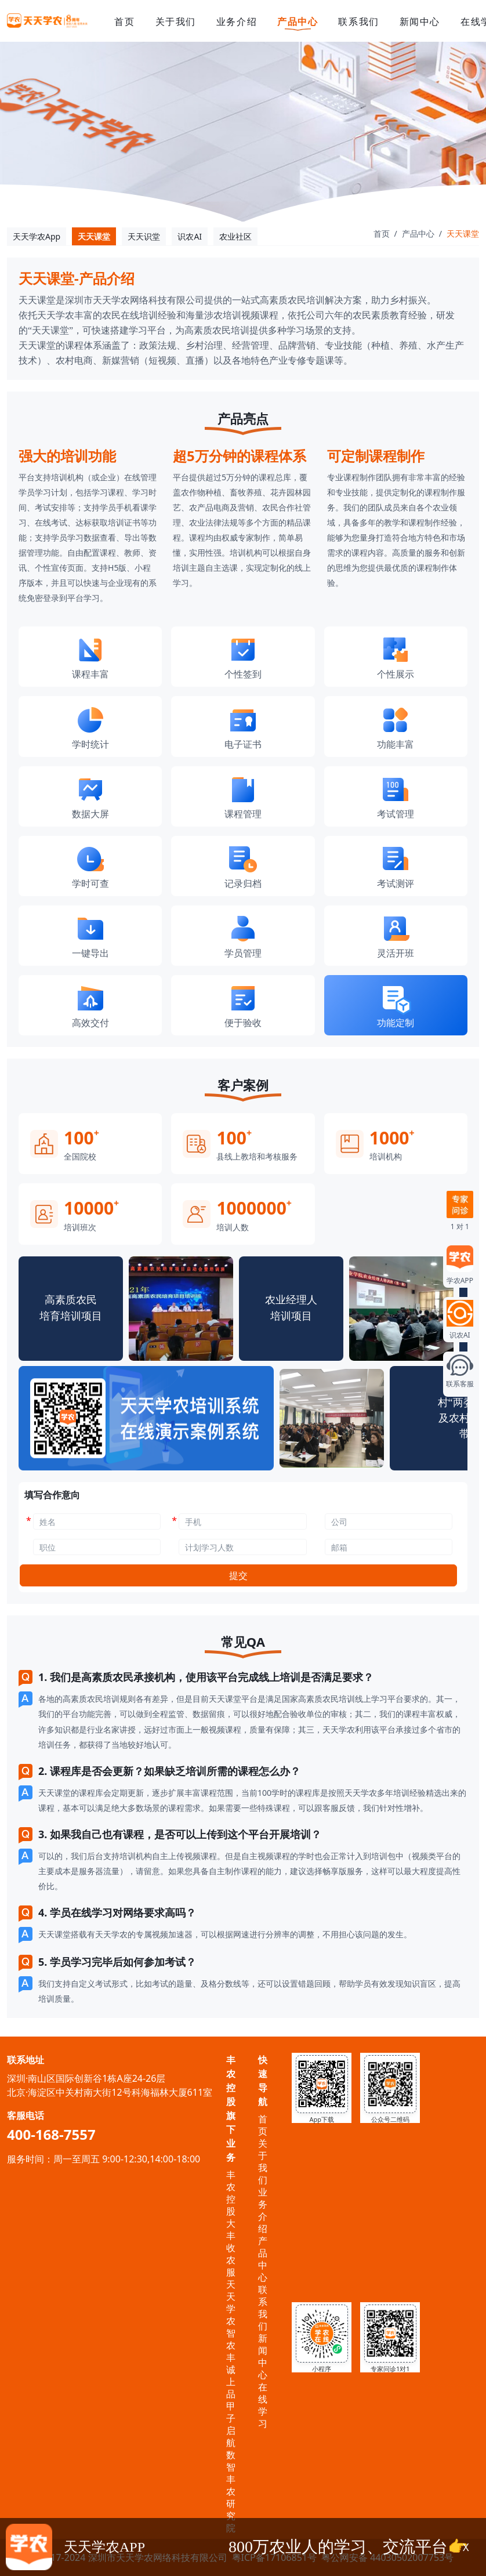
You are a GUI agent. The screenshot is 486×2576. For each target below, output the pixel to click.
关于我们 (175, 21)
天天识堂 (144, 236)
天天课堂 (94, 236)
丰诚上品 (230, 2375)
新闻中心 (420, 21)
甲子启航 (230, 2424)
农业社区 (235, 236)
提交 (238, 1575)
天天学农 (230, 2302)
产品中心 (297, 22)
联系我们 (358, 21)
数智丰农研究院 (230, 2491)
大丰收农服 (230, 2247)
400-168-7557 (51, 2134)
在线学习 (262, 2405)
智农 (230, 2339)
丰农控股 (230, 2193)
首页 (124, 21)
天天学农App (36, 236)
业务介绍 (236, 21)
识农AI (189, 236)
